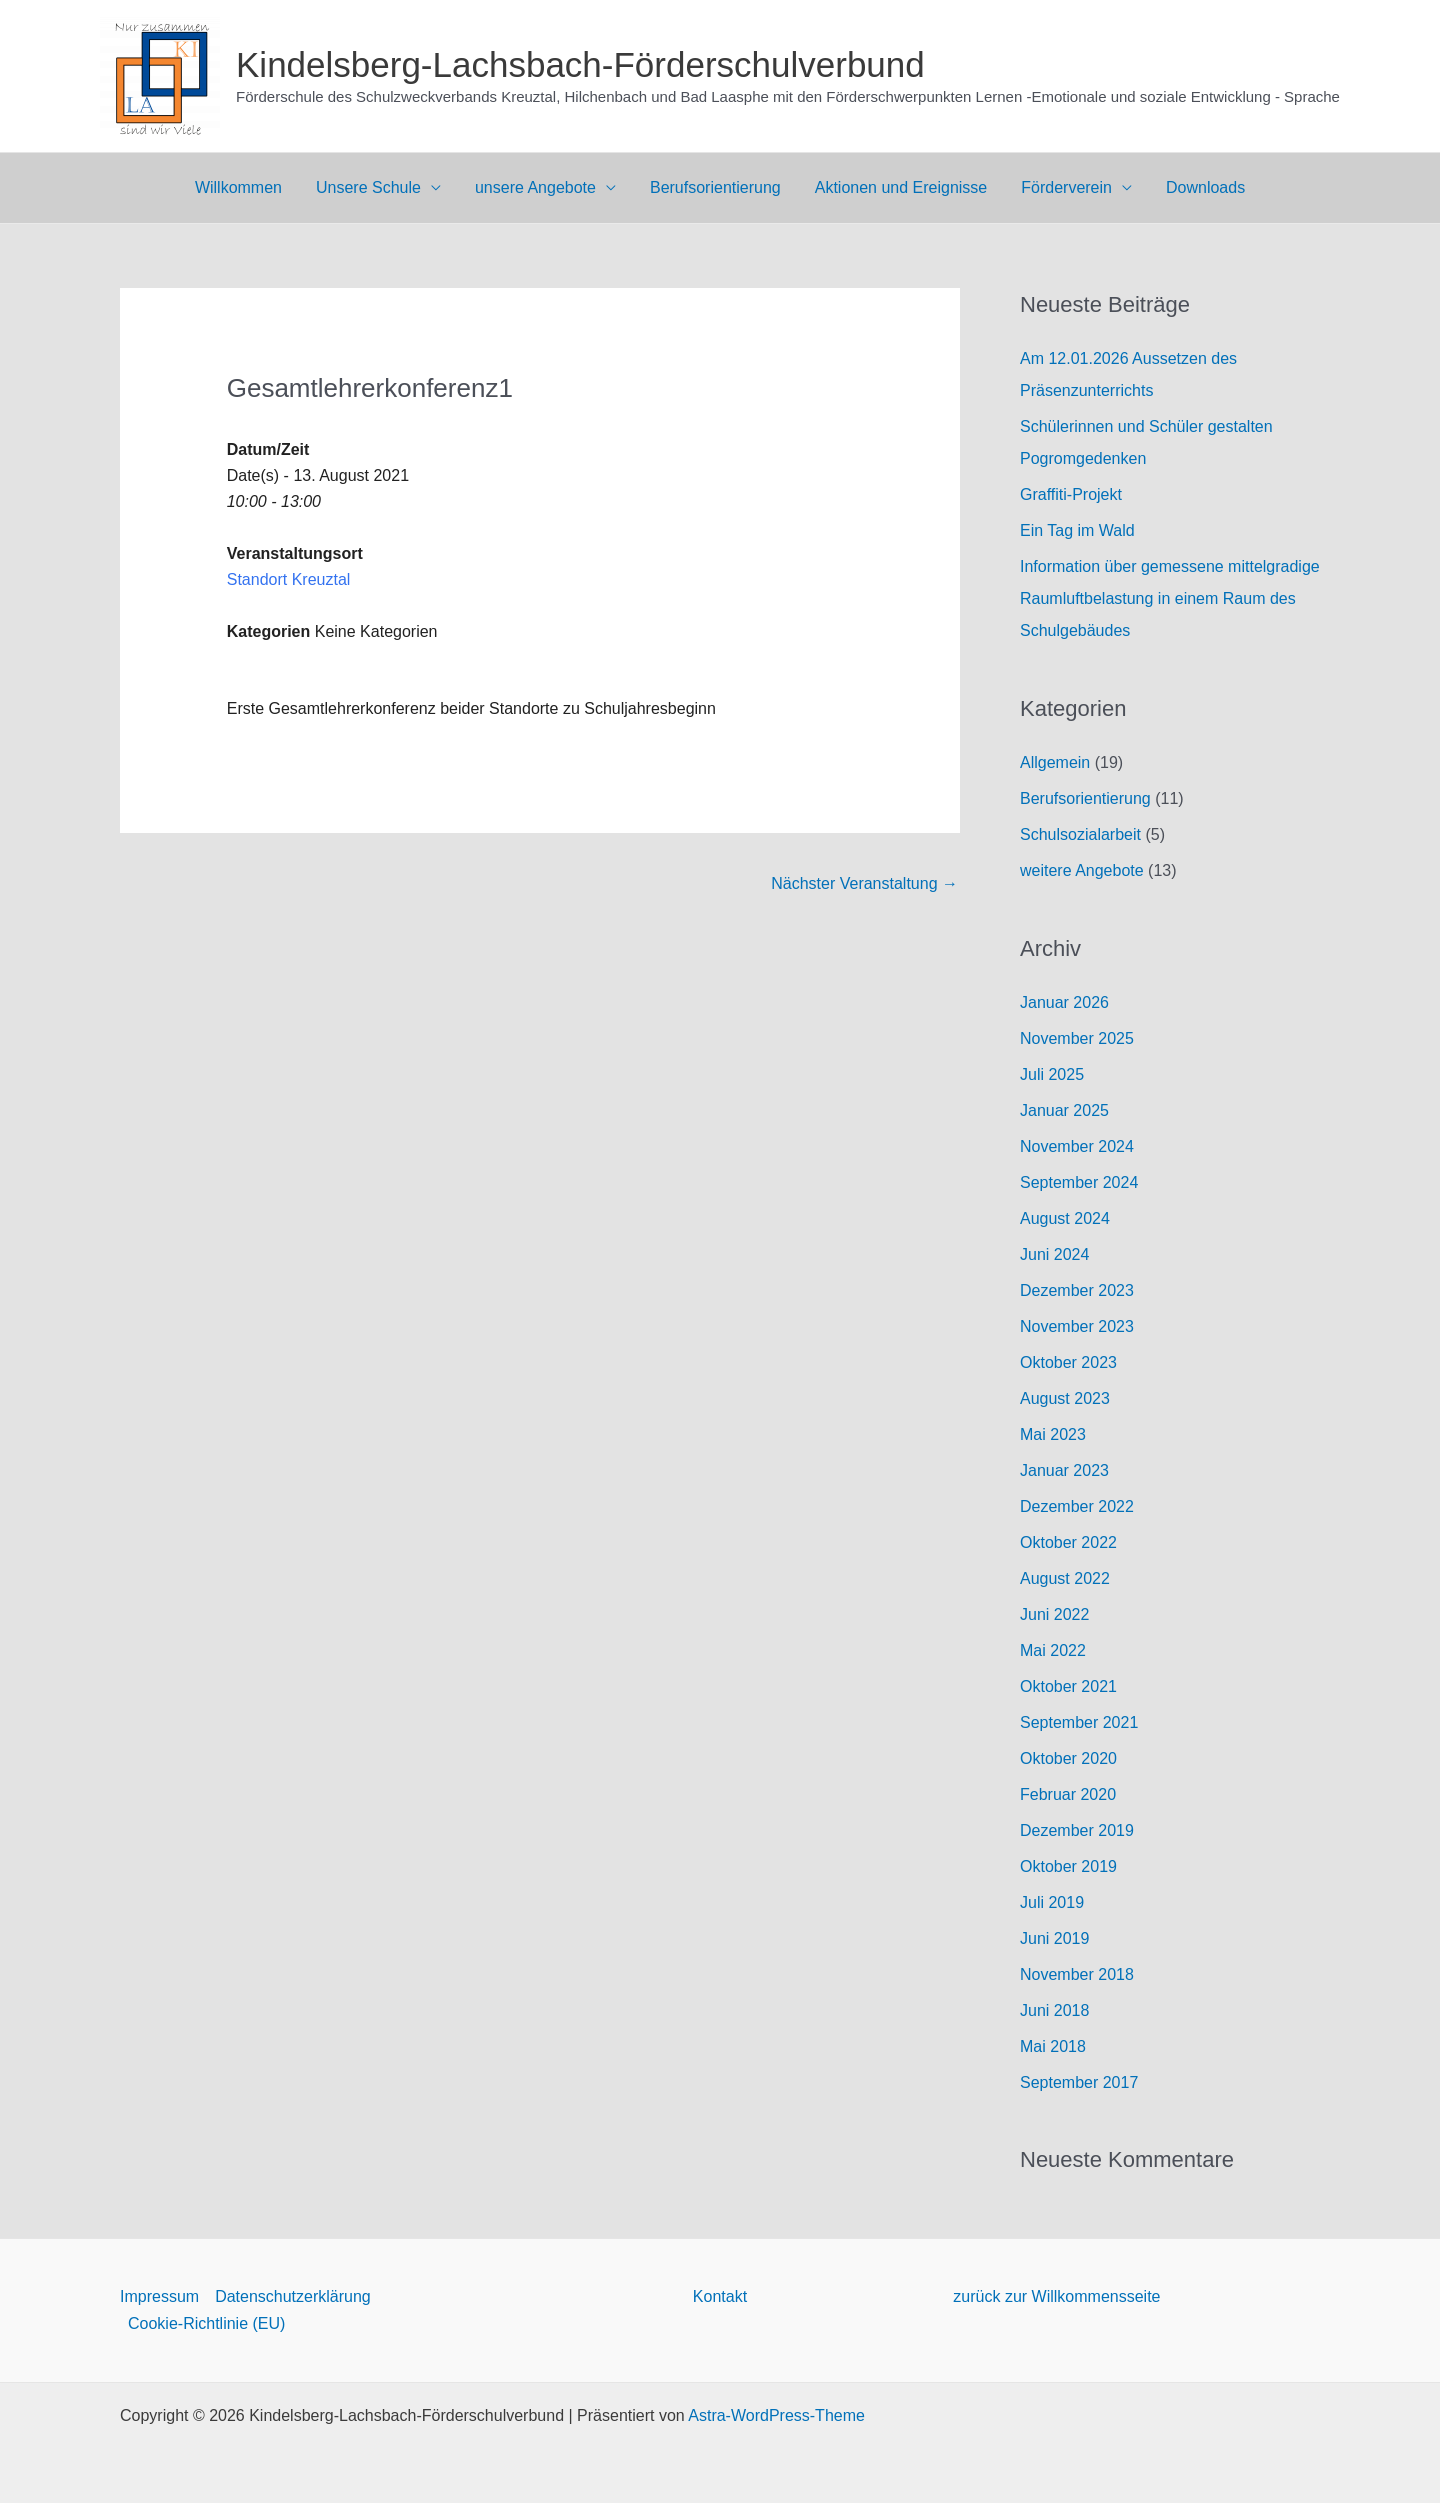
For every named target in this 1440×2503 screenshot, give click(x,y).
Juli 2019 (1052, 1902)
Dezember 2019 (1077, 1830)
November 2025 (1077, 1038)
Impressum (159, 2296)
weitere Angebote (1082, 870)
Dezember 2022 (1077, 1506)
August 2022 (1065, 1578)
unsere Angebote (537, 187)
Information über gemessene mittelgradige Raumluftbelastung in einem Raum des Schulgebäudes (1170, 598)
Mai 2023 (1053, 1434)
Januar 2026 (1064, 1002)
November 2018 (1077, 1974)
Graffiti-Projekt (1071, 494)
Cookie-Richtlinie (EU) (206, 2323)
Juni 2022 (1054, 1614)
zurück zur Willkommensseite (1056, 2296)
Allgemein (1055, 762)
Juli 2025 (1052, 1074)
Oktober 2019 (1068, 1866)
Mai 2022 (1053, 1650)
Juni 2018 (1054, 2010)
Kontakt (720, 2296)
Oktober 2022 (1068, 1542)
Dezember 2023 (1077, 1290)
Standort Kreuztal (289, 579)
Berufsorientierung (715, 187)
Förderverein (1062, 187)
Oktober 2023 (1068, 1362)
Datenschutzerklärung (293, 2296)
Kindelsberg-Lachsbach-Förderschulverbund (580, 64)
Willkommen (244, 187)
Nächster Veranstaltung (864, 883)
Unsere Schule (372, 187)
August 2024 (1065, 1218)
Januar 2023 (1064, 1470)
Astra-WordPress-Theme (776, 2415)
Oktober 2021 (1068, 1686)
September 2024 (1079, 1182)
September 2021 (1079, 1722)
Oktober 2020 (1068, 1758)
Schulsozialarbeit (1080, 834)
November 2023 (1077, 1326)
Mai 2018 (1053, 2046)
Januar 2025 (1064, 1110)
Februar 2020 (1068, 1794)
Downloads (1199, 187)
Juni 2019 (1054, 1938)
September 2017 (1079, 2082)
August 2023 (1065, 1398)
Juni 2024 (1054, 1254)
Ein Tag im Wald (1077, 530)
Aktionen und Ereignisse (899, 187)
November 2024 (1077, 1146)
